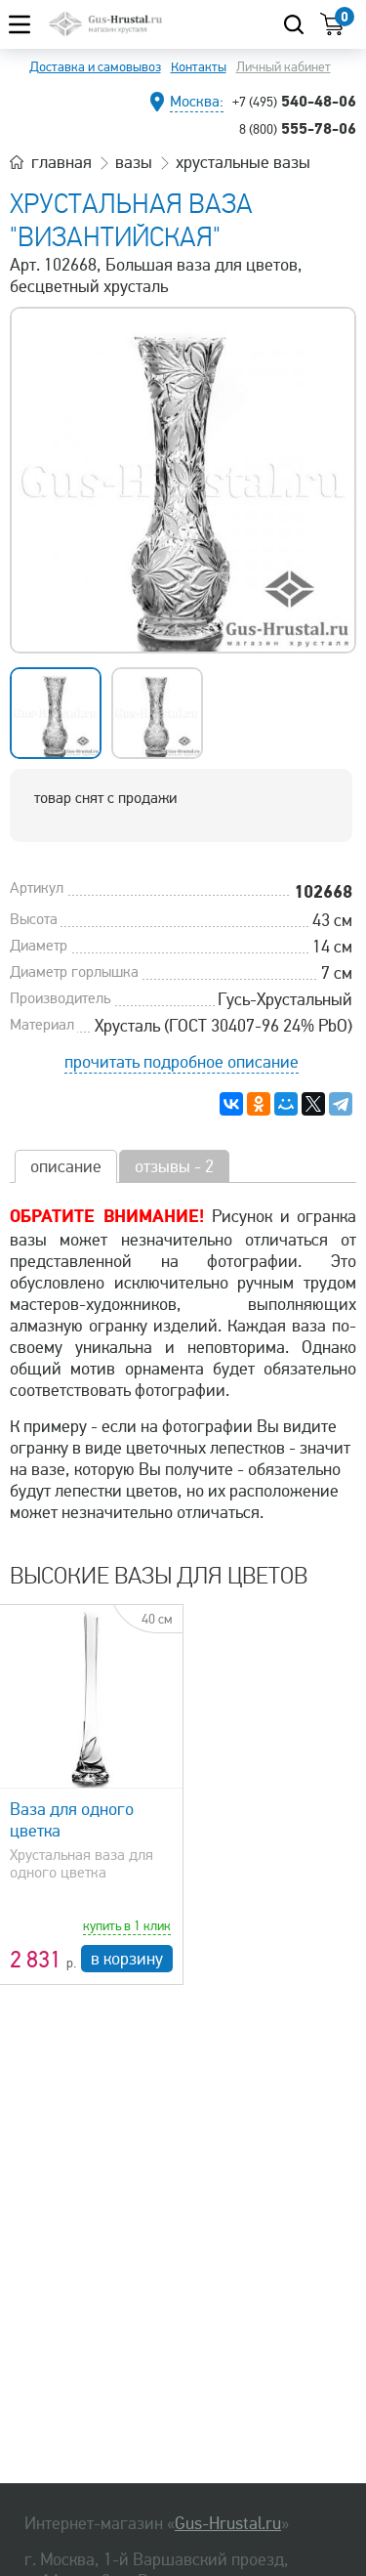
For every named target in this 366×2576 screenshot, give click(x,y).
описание (66, 1166)
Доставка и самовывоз (95, 67)
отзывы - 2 (174, 1166)
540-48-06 (294, 100)
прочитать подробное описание (181, 1062)
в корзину (127, 1958)
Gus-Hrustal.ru (228, 2523)
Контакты (198, 67)
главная (61, 162)
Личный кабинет (283, 67)
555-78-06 (297, 128)
